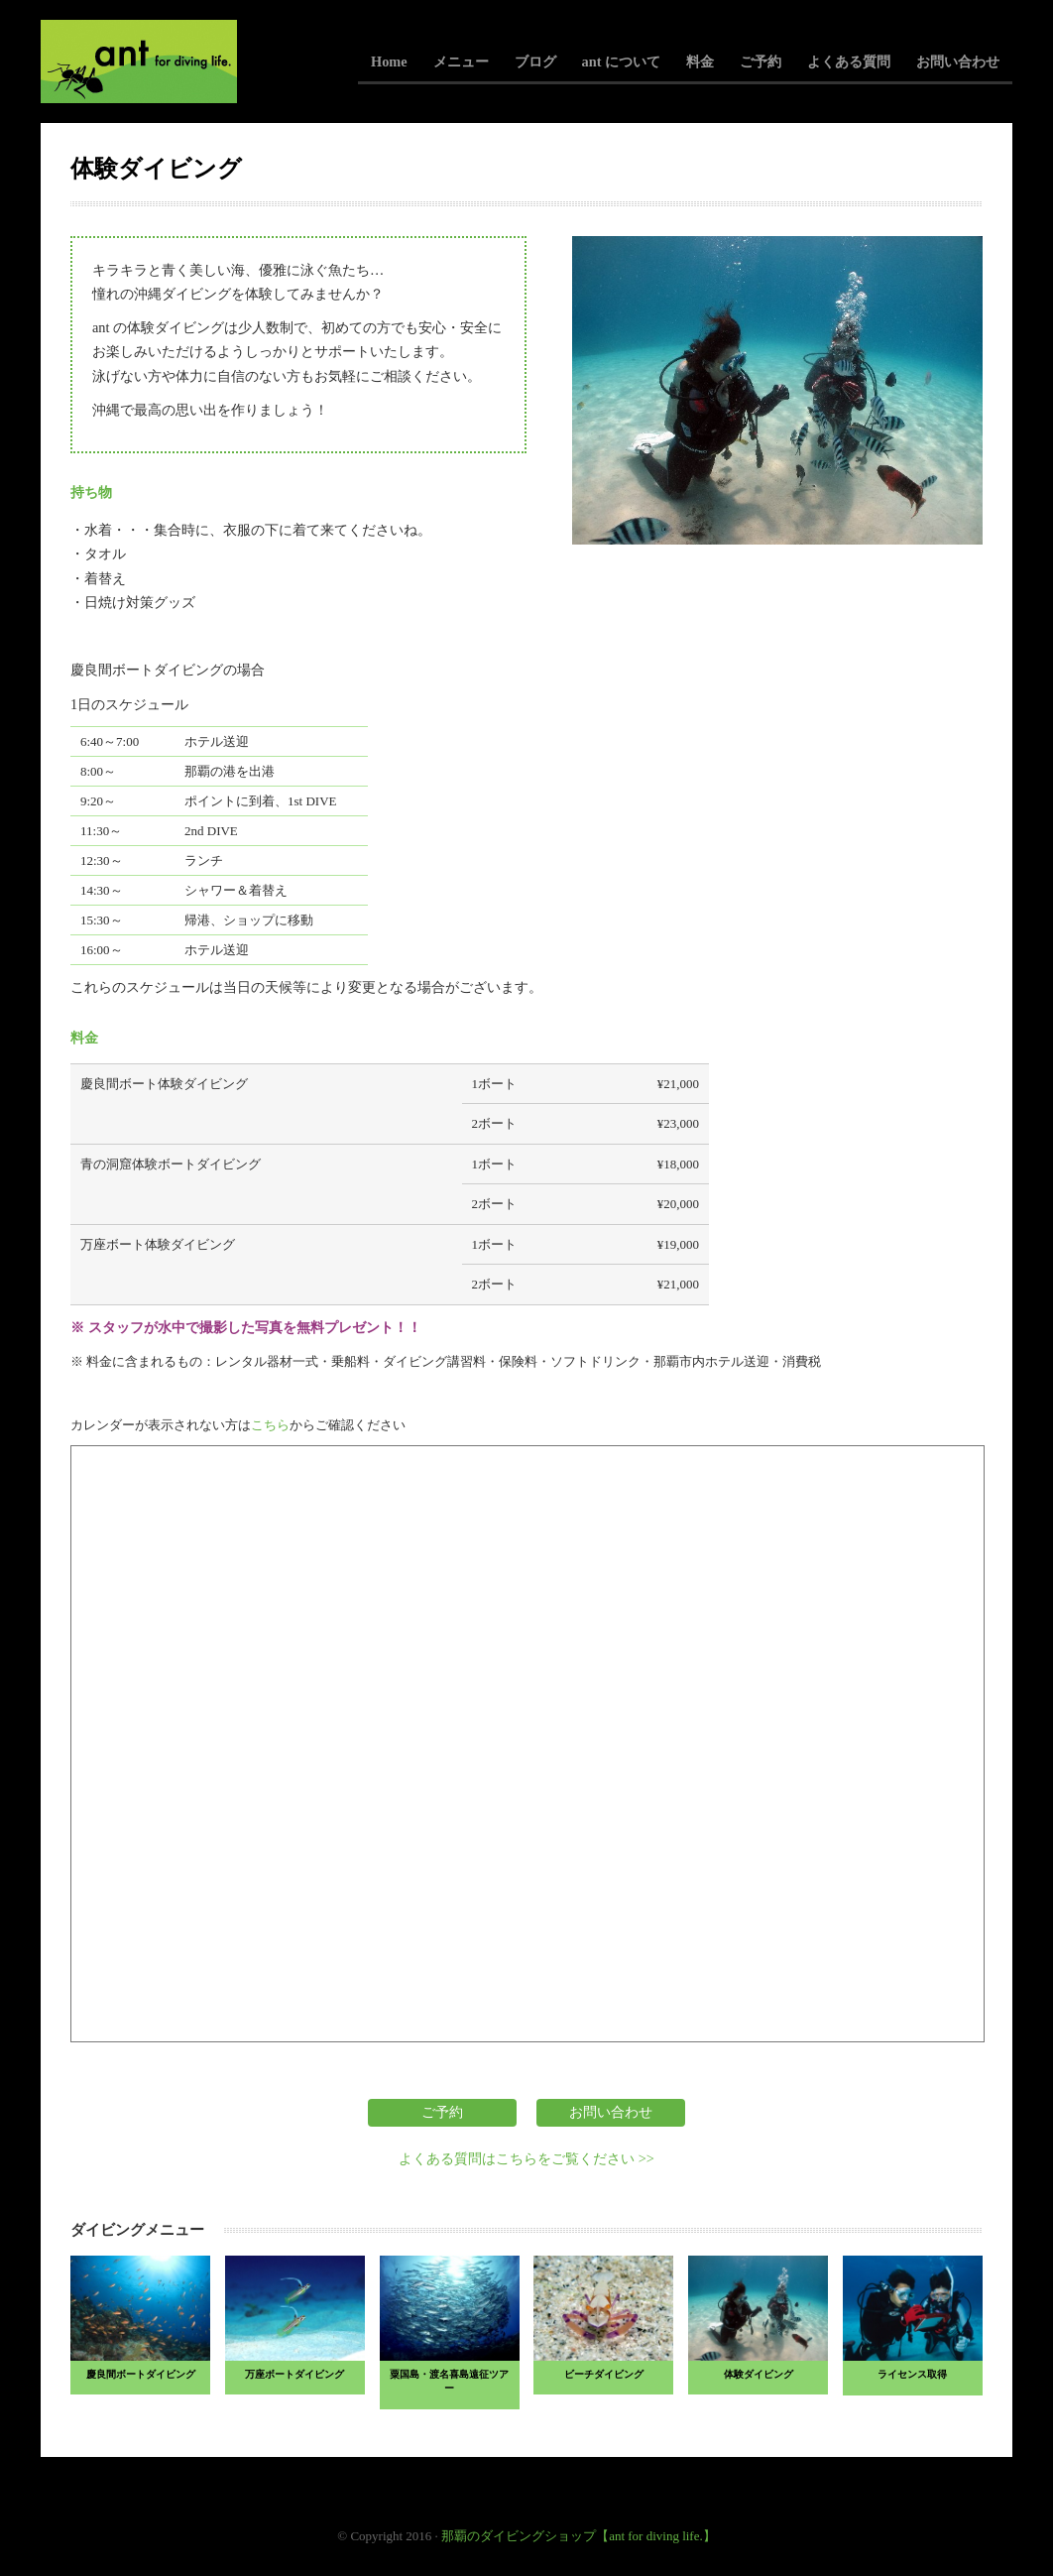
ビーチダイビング (604, 2374)
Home (389, 61)
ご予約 (760, 61)
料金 (700, 61)
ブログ (535, 61)
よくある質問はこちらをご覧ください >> (526, 2158)
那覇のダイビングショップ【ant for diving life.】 (578, 2535)
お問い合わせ (957, 61)
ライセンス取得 (912, 2374)
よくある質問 (848, 61)
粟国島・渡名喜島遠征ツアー (449, 2381)
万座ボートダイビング (294, 2374)
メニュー (461, 61)
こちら (270, 1424)
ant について (621, 61)
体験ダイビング (758, 2374)
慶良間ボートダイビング (140, 2374)
